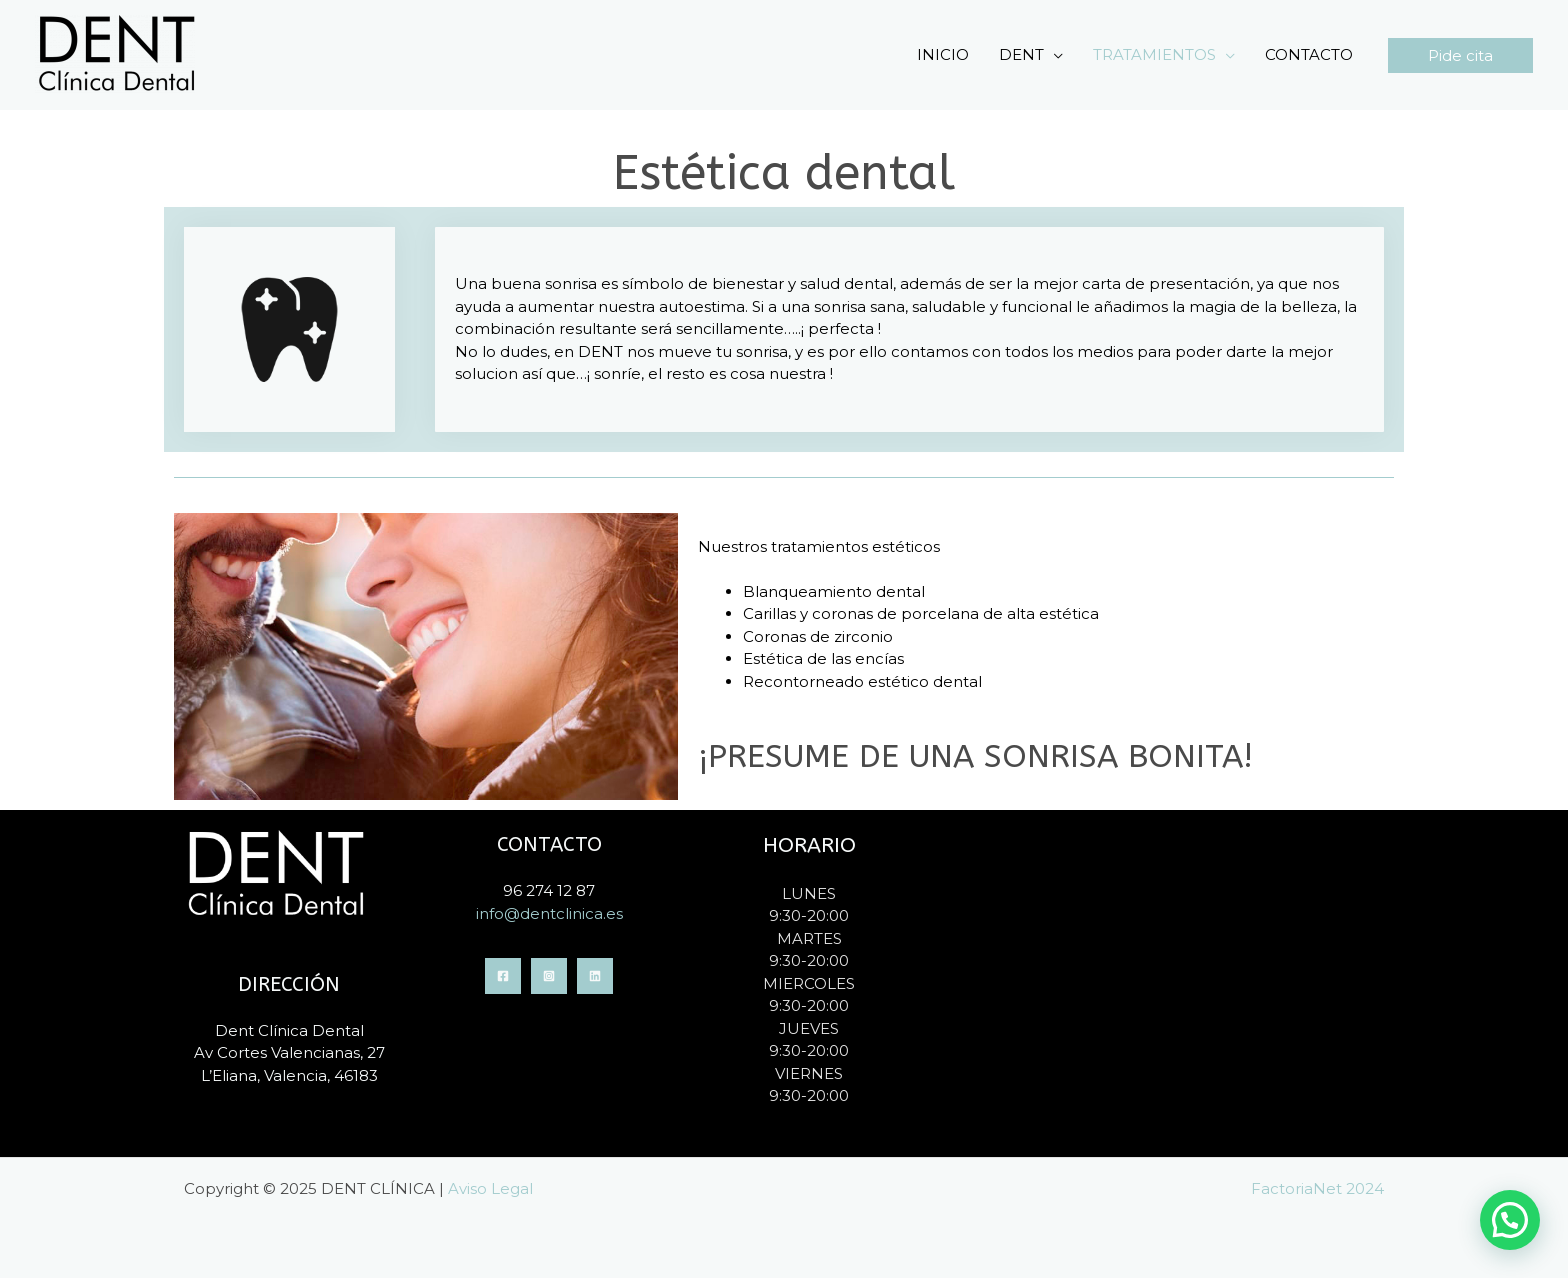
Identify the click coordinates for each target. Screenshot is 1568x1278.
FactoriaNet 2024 (1317, 1188)
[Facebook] (503, 976)
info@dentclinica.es (549, 913)
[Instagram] (549, 976)
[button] (1460, 55)
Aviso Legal (490, 1188)
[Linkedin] (595, 976)
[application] (1053, 55)
